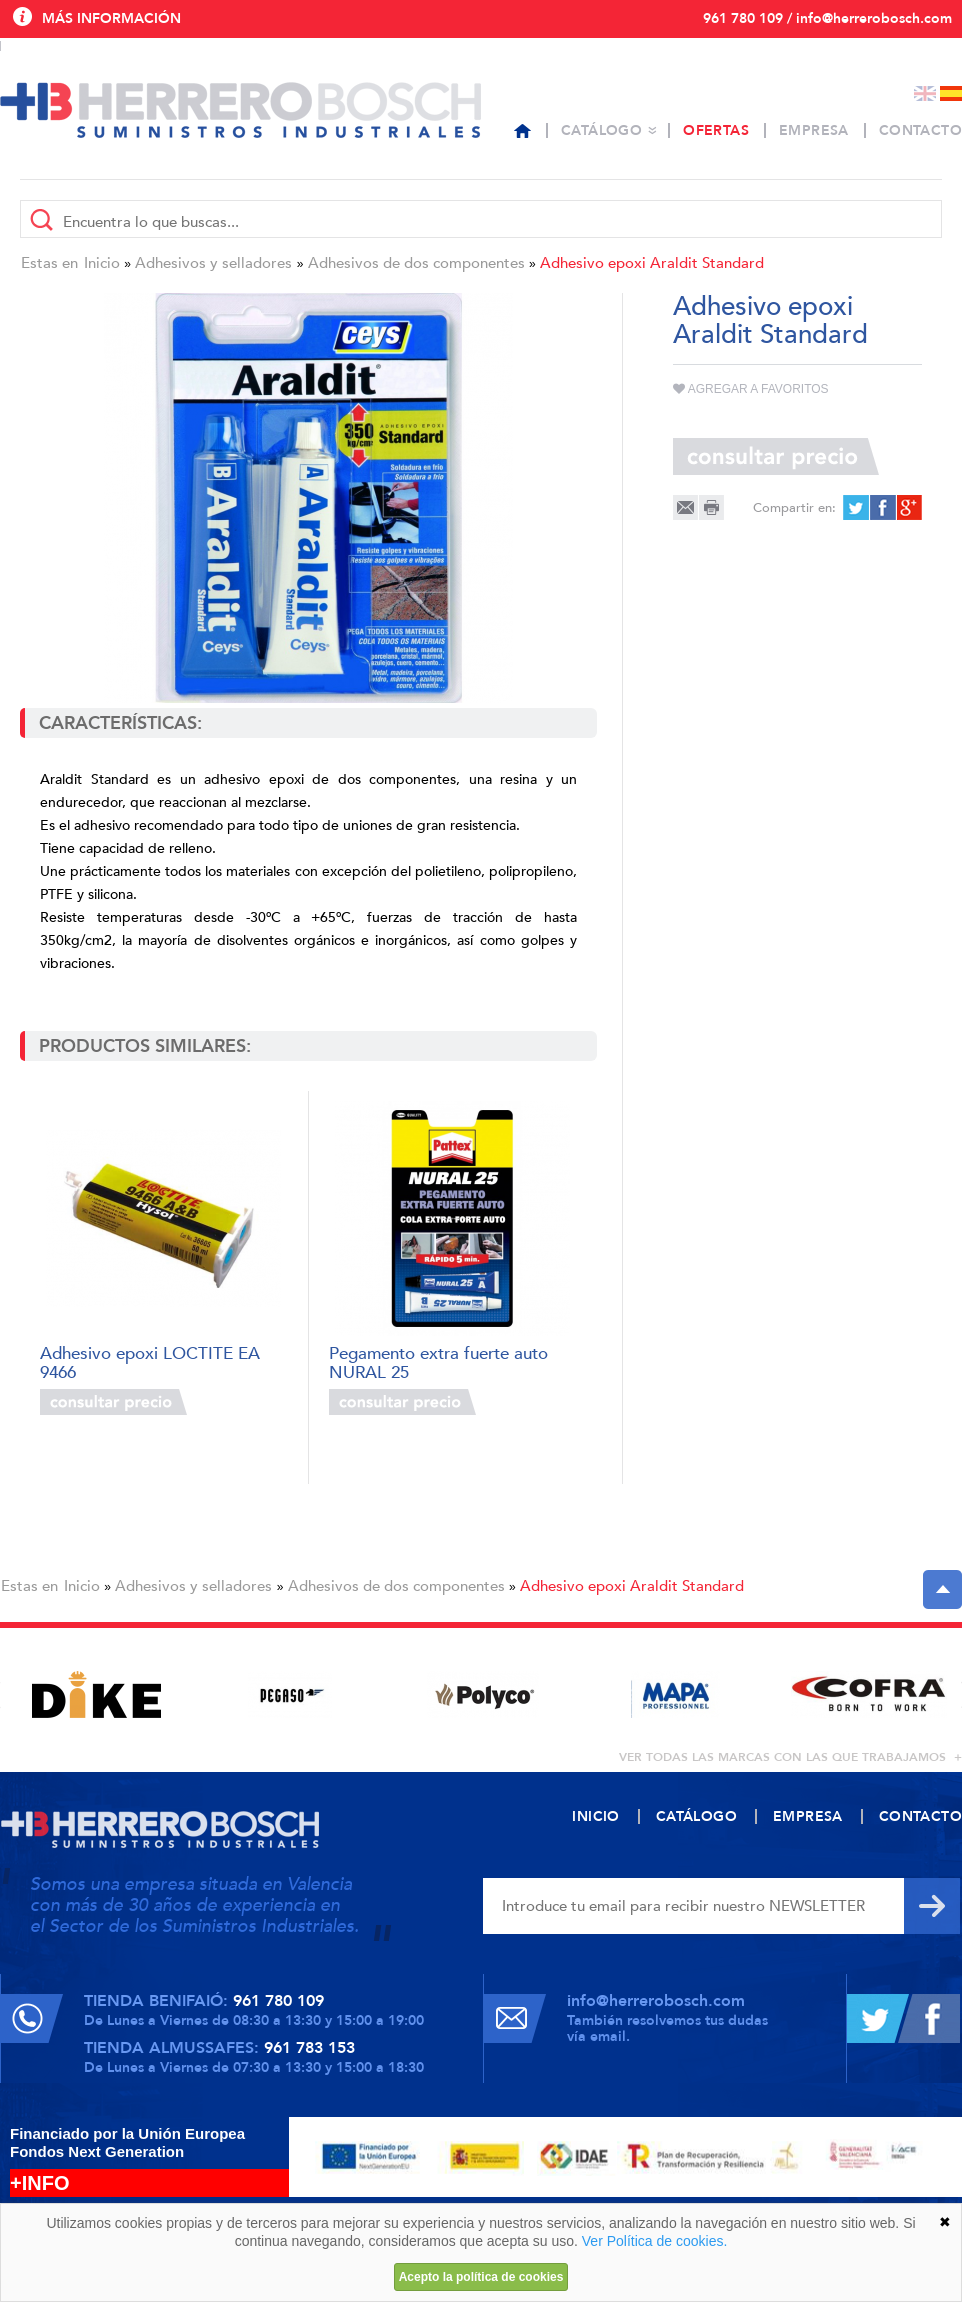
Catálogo (601, 130)
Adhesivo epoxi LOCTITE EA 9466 (150, 1361)
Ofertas (716, 130)
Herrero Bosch (240, 110)
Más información (111, 18)
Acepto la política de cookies (481, 2277)
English (925, 93)
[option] (96, 1694)
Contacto (920, 130)
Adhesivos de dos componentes (416, 263)
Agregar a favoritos (751, 389)
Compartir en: (794, 508)
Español (951, 93)
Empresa (814, 130)
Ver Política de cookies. (655, 2241)
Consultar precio (113, 1402)
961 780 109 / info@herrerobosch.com (827, 18)
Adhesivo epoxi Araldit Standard (652, 263)
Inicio (102, 263)
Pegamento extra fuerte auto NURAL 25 (438, 1361)
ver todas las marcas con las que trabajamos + (790, 1757)
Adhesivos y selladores (213, 263)
